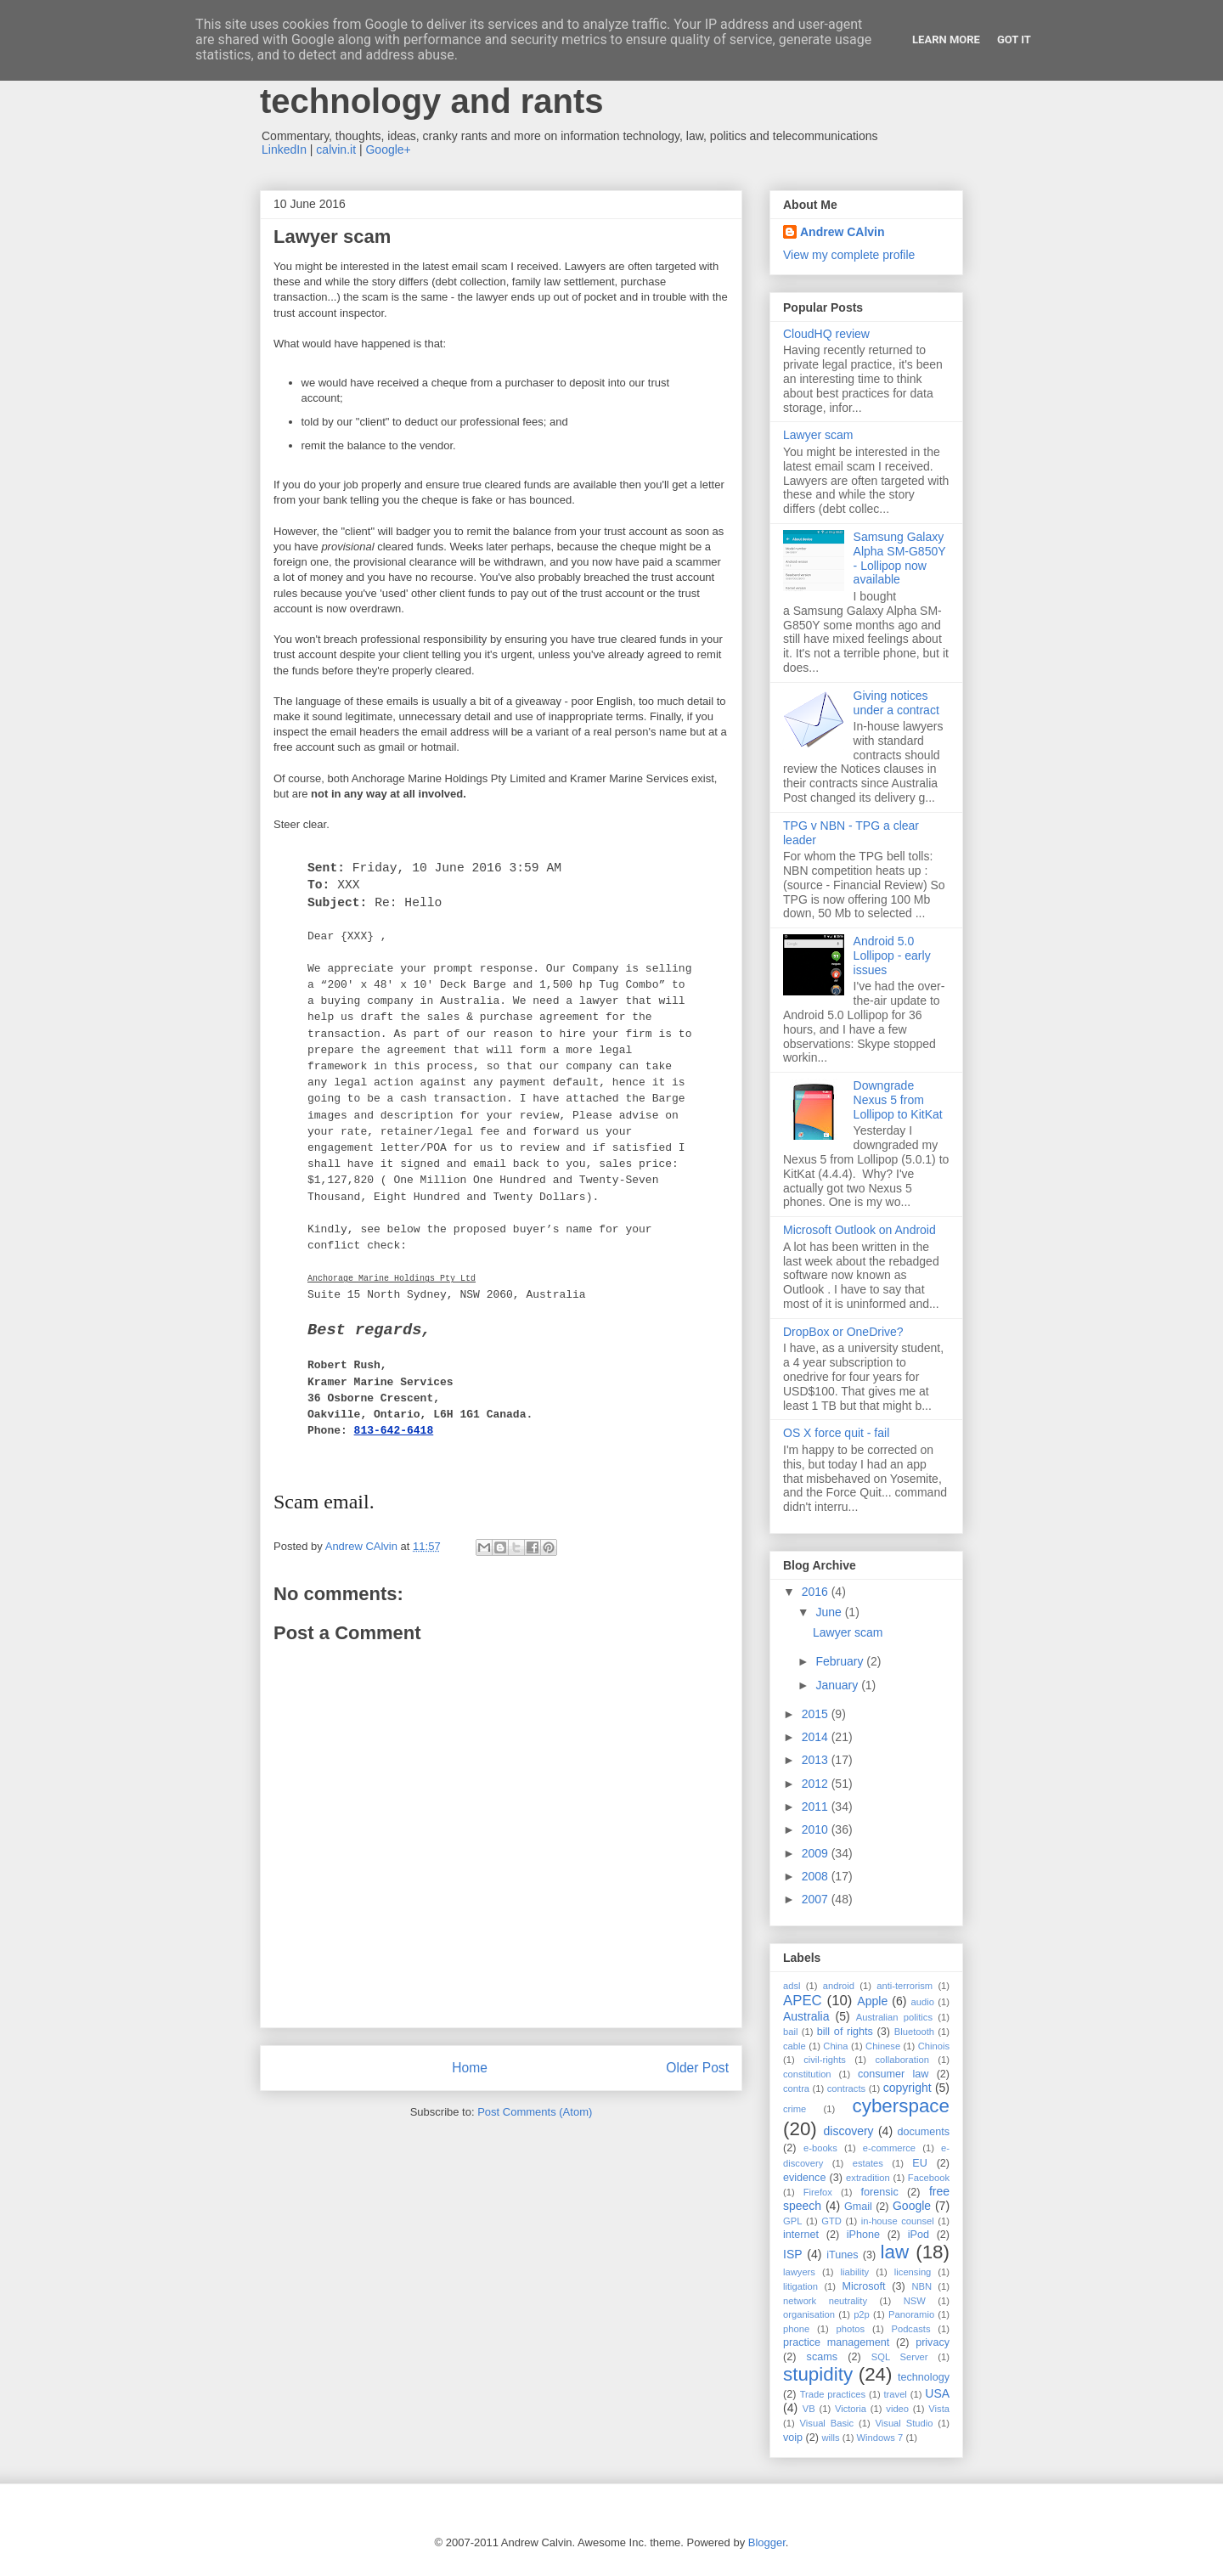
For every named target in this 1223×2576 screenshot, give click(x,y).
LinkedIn (284, 149)
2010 (816, 1829)
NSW (915, 2301)
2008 (816, 1876)
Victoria (850, 2409)
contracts (846, 2088)
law (895, 2252)
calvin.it (336, 149)
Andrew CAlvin (842, 232)
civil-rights (824, 2060)
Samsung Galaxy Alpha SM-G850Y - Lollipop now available (900, 558)
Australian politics (894, 2017)
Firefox (817, 2192)
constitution (807, 2074)
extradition (868, 2178)
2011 (816, 1806)
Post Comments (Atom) (534, 2111)
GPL (792, 2221)
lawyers (799, 2272)
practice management (836, 2342)
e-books (820, 2148)
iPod (918, 2235)
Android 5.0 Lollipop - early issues (892, 955)
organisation (809, 2314)
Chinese (882, 2046)
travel (895, 2394)
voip (793, 2438)
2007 (816, 1899)
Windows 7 (880, 2437)
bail (790, 2031)
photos (851, 2329)
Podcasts (910, 2329)
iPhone (863, 2235)
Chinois (934, 2046)
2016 (816, 1591)
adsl (792, 1986)
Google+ (387, 149)
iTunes (842, 2255)
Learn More (946, 39)
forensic (880, 2192)
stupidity (818, 2374)
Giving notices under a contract (896, 703)
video (897, 2409)
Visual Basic (827, 2423)
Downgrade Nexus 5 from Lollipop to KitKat (898, 1100)
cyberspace (901, 2106)
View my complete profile (849, 255)
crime (794, 2109)
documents (923, 2132)
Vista (939, 2409)
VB (809, 2409)
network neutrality (825, 2301)
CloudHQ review (826, 334)
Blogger (767, 2542)
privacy (933, 2342)
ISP (793, 2254)
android (838, 1986)
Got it (1014, 39)
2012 (816, 1783)
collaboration (901, 2060)
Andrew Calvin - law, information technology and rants (523, 82)
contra (796, 2088)
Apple (872, 2001)
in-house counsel (897, 2221)
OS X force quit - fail (836, 1433)
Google (912, 2205)
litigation (800, 2286)
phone (796, 2329)
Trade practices (832, 2394)
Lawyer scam (818, 435)
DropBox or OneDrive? (843, 1332)
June (829, 1612)
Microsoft (863, 2286)
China (835, 2046)
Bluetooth (914, 2031)
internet (801, 2235)
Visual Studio (904, 2423)
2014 (816, 1737)
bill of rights (845, 2032)
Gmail (858, 2206)
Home (470, 2067)
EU (919, 2163)
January (838, 1685)
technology (924, 2377)
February (840, 1661)
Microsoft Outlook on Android (859, 1230)
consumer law (893, 2074)
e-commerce (889, 2148)
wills (831, 2437)
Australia (806, 2016)
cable (794, 2046)
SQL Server (899, 2357)
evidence (804, 2178)
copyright (907, 2087)
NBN (921, 2286)
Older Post (697, 2067)
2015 (816, 1714)
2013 (816, 1760)
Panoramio (911, 2314)
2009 (816, 1853)
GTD (831, 2221)
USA (937, 2393)
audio (922, 2002)
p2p (862, 2314)
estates (868, 2163)
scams (822, 2357)
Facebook (929, 2178)
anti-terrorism (904, 1986)
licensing (913, 2272)
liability (855, 2272)
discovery (848, 2131)
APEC (802, 2001)
